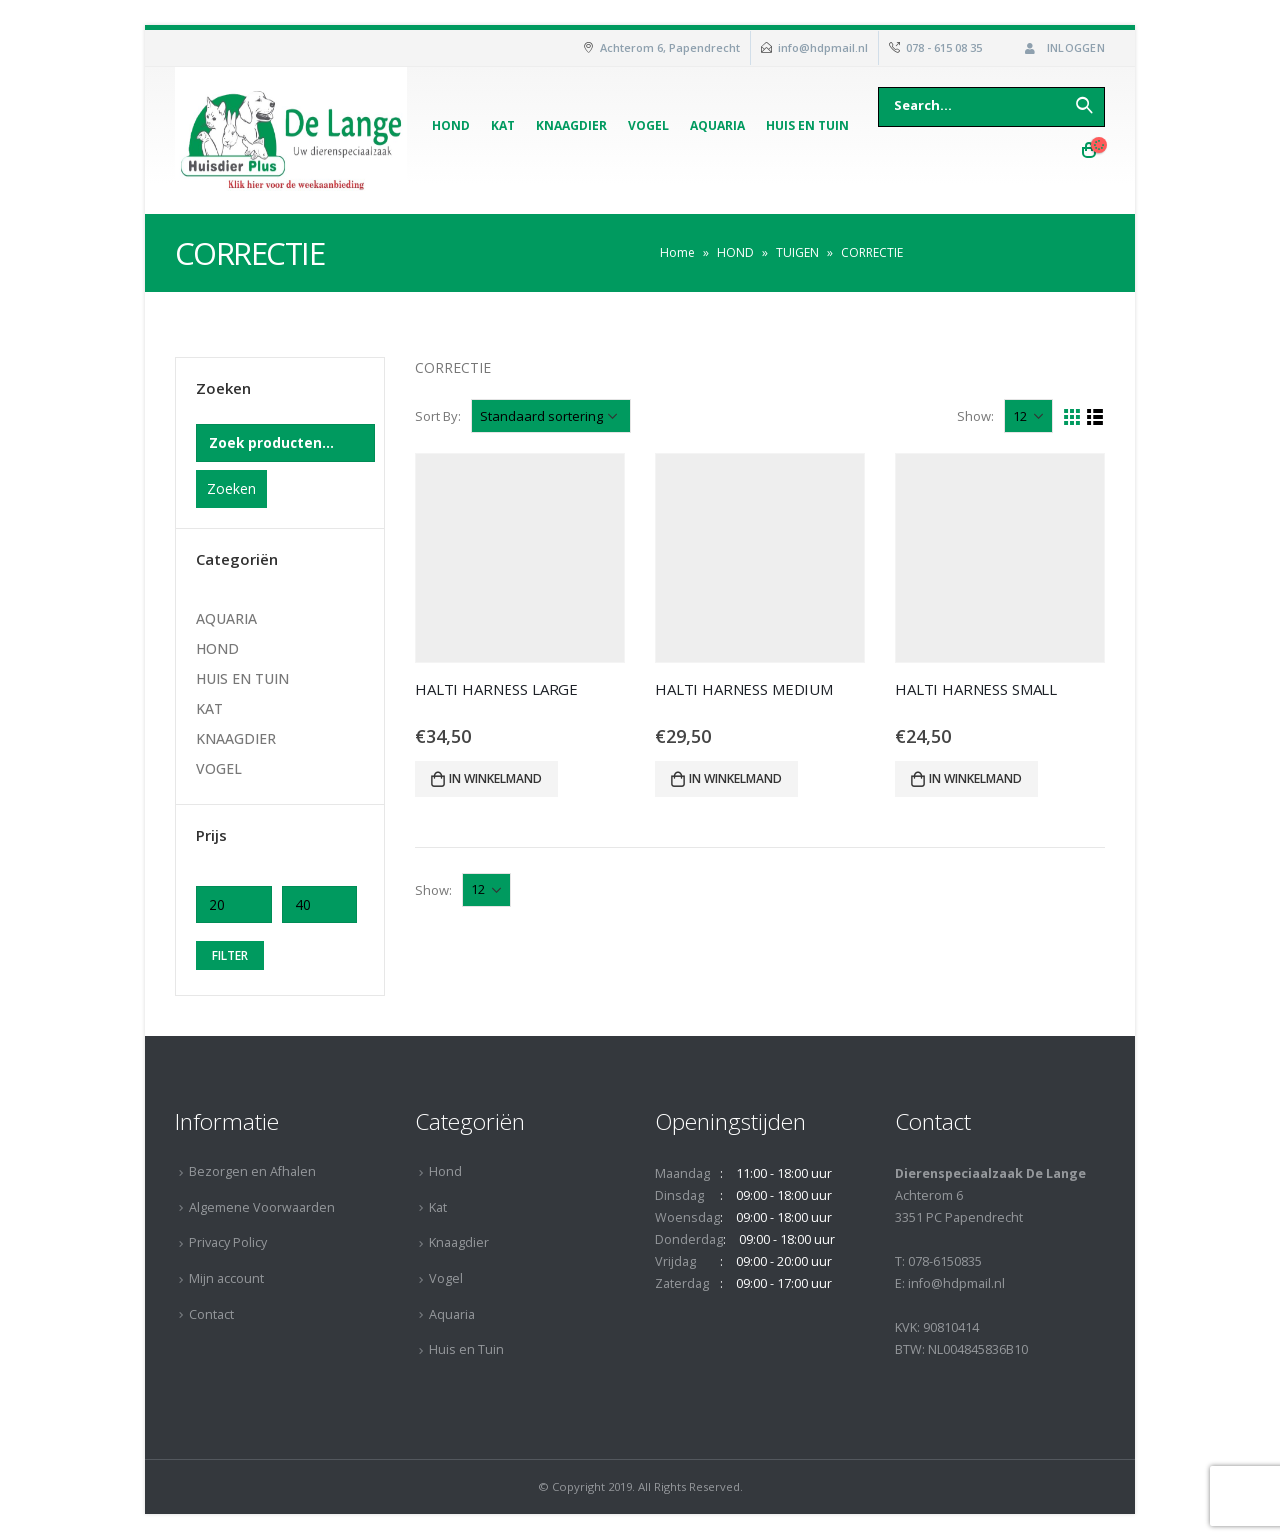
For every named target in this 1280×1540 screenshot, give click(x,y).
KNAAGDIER (236, 738)
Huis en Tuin (807, 125)
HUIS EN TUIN (242, 678)
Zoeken (231, 488)
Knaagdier (571, 125)
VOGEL (219, 768)
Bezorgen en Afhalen (252, 1171)
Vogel (648, 125)
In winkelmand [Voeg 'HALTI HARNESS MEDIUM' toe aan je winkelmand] (735, 778)
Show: (975, 416)
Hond (451, 125)
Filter (230, 955)
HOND (735, 252)
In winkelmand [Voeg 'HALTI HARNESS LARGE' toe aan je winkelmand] (495, 778)
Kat (503, 125)
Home (677, 252)
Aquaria (717, 125)
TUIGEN (797, 252)
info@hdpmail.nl (823, 47)
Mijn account (226, 1278)
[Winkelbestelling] (551, 416)
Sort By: (438, 416)
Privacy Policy (228, 1242)
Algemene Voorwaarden (262, 1207)
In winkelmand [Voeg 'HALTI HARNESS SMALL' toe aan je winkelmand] (975, 778)
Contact (211, 1314)
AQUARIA (226, 618)
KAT (209, 708)
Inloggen (1063, 47)
